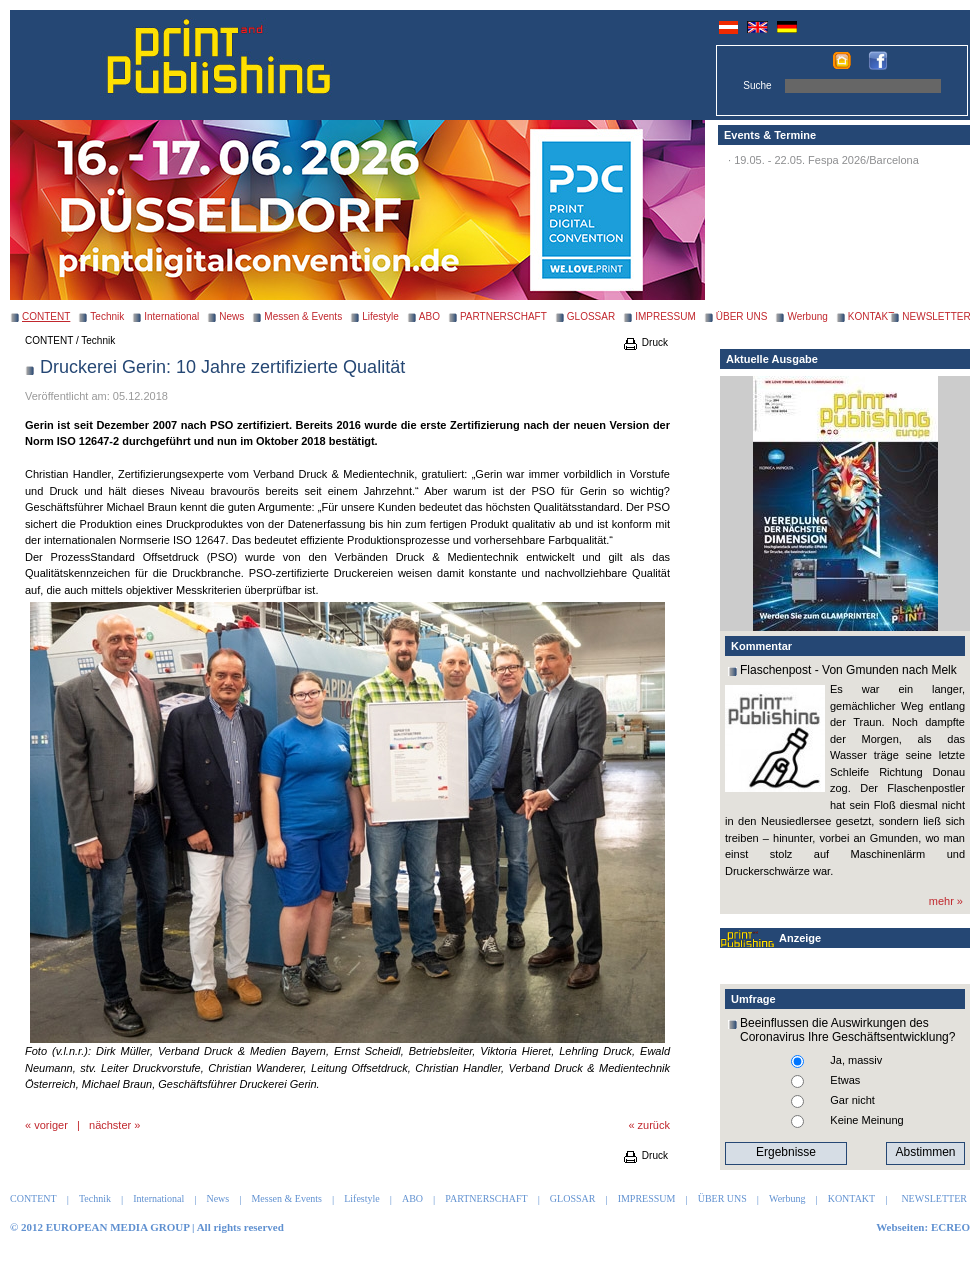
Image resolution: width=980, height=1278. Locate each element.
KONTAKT (871, 316)
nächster (110, 1125)
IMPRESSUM (665, 316)
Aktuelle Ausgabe (772, 359)
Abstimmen (925, 1152)
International (171, 316)
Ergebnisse (786, 1152)
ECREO (950, 1227)
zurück (654, 1125)
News (231, 316)
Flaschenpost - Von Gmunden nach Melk (848, 670)
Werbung (807, 316)
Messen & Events (303, 316)
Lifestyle (380, 316)
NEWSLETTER (936, 316)
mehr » (946, 901)
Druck (645, 342)
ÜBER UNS (742, 316)
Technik (107, 316)
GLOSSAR (591, 316)
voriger (51, 1125)
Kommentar (761, 646)
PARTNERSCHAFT (503, 316)
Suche (757, 85)
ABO (429, 316)
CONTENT (49, 340)
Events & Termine (770, 135)
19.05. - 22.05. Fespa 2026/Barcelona (826, 160)
